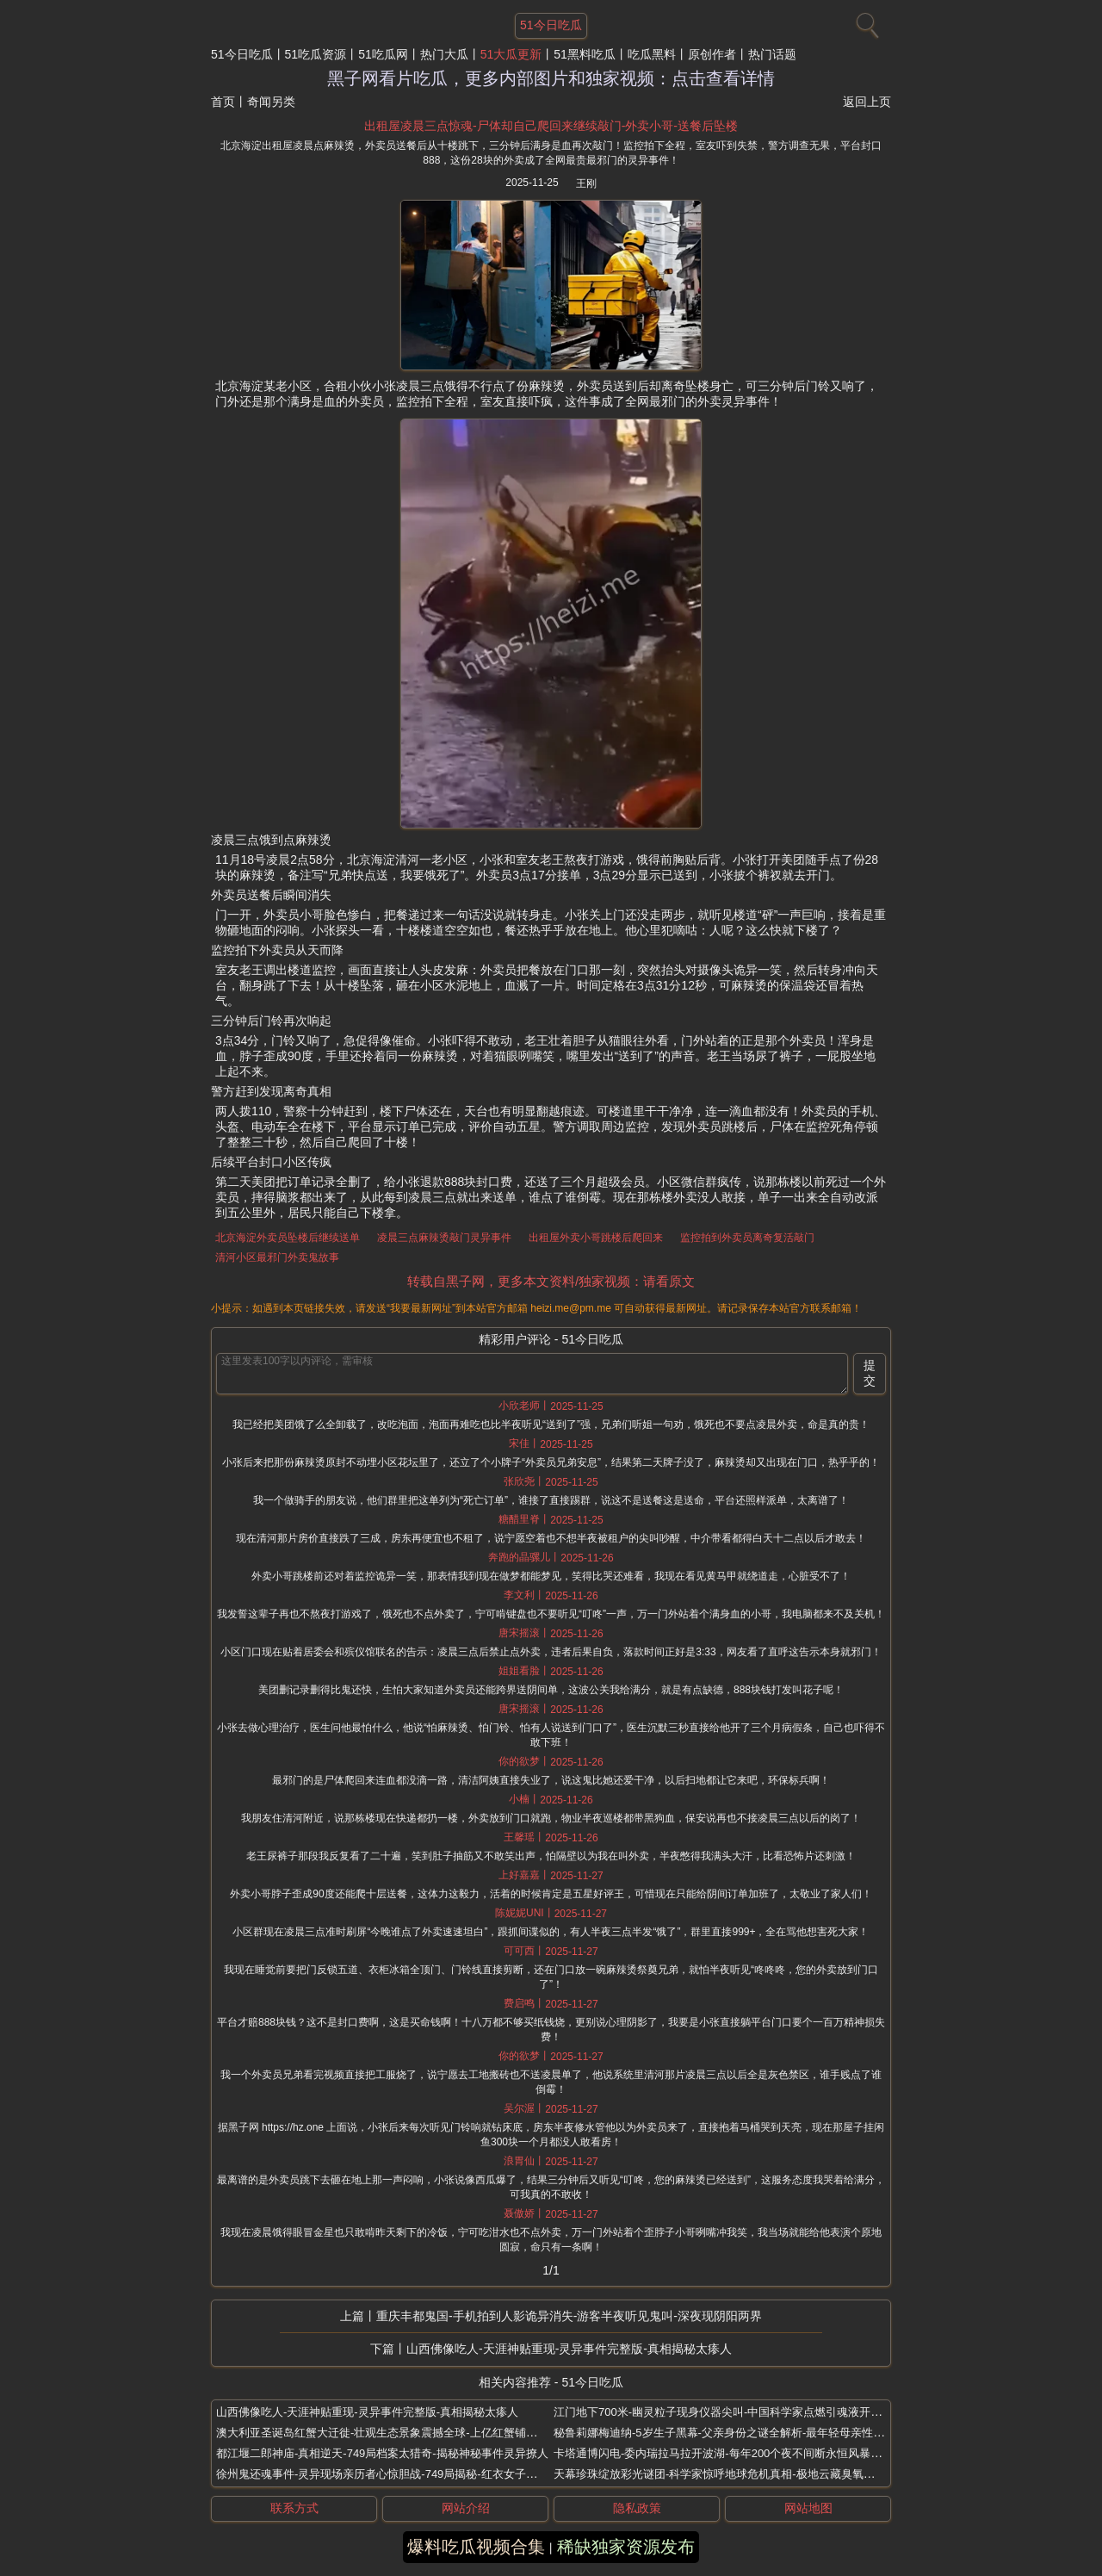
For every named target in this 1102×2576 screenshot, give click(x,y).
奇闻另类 (271, 102)
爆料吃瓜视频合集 (476, 2546)
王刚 (586, 183)
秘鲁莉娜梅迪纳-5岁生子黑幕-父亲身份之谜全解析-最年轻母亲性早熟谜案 (736, 2432)
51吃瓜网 (383, 54)
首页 (223, 102)
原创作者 (712, 54)
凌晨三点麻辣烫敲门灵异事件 (444, 1238)
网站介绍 (466, 2508)
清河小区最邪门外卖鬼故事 (277, 1257)
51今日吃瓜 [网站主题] (551, 25)
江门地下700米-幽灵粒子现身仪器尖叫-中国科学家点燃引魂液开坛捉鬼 (729, 2411)
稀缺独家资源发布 (626, 2546)
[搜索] (865, 21)
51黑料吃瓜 (585, 54)
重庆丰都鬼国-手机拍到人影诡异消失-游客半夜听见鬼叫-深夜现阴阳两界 (569, 2316)
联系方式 (294, 2508)
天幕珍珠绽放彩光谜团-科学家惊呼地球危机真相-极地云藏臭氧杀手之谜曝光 (742, 2473)
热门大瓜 (444, 54)
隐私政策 (637, 2508)
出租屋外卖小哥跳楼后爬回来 (596, 1238)
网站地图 (808, 2508)
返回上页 (867, 102)
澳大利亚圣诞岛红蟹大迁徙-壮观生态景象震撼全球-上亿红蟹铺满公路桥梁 (399, 2432)
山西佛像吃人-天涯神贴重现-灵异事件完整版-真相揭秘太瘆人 (569, 2349)
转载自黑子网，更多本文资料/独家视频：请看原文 (551, 1281)
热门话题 (772, 54)
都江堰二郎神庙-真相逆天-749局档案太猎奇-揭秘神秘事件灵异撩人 (382, 2453)
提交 (870, 1372)
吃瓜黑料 (652, 54)
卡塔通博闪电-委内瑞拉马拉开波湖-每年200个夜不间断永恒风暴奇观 (723, 2453)
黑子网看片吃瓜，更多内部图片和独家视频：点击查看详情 (551, 78)
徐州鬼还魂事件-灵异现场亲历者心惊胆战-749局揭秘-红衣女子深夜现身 (393, 2473)
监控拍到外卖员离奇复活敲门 (747, 1238)
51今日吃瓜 (242, 54)
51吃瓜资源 (316, 54)
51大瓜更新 (511, 54)
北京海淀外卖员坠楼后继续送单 (287, 1238)
